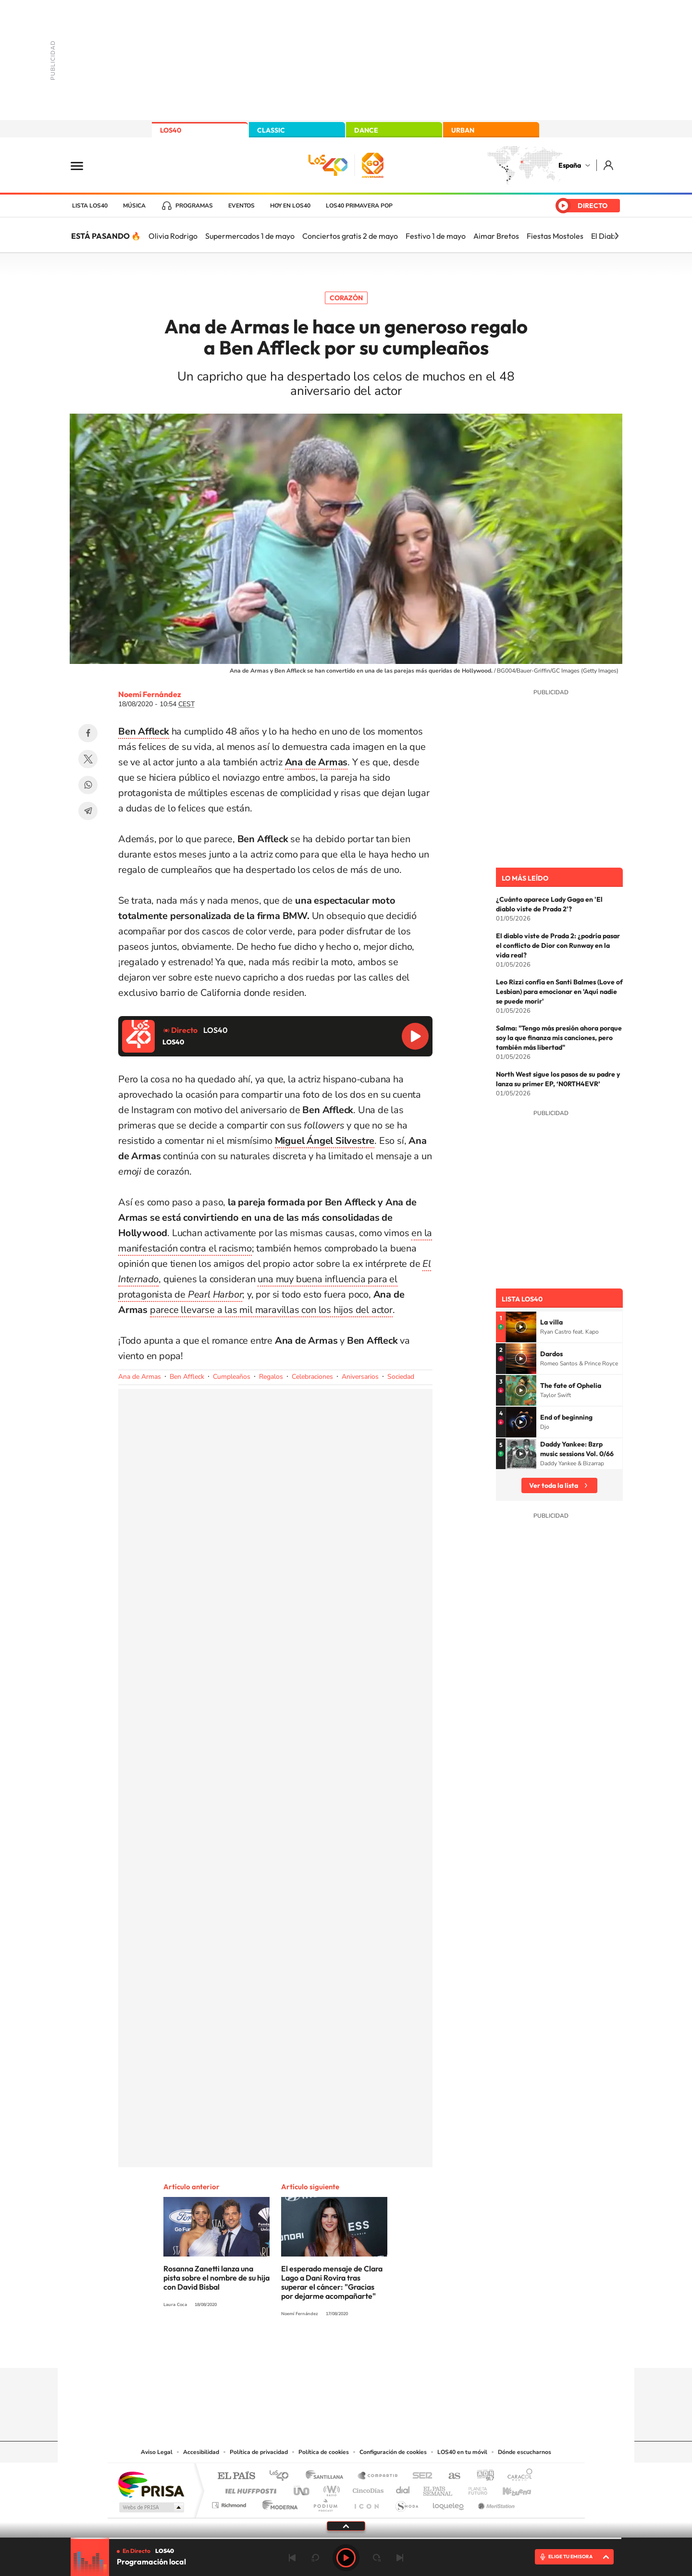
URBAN (462, 130)
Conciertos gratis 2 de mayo (350, 236)
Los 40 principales (282, 2476)
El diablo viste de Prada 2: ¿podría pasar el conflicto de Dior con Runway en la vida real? (558, 945)
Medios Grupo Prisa (150, 2507)
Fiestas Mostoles (555, 236)
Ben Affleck (187, 1376)
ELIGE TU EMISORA (570, 2556)
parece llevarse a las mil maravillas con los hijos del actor (271, 1309)
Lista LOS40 (90, 205)
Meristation (495, 2503)
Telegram (88, 811)
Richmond (230, 2503)
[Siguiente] (616, 236)
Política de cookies (323, 2452)
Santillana (327, 2476)
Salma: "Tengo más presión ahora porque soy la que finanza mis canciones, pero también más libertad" (559, 1038)
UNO (302, 2488)
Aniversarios (360, 1376)
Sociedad (400, 1376)
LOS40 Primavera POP (359, 205)
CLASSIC (271, 130)
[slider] (346, 2538)
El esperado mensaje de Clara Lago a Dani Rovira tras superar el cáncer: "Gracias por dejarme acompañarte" (332, 2282)
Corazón (346, 298)
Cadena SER (419, 2476)
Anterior (292, 2558)
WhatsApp (88, 785)
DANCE (366, 130)
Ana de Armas (139, 1376)
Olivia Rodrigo (173, 236)
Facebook (88, 733)
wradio (330, 2488)
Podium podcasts (325, 2503)
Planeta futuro (474, 2488)
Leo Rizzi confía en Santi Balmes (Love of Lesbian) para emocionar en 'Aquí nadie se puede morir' (559, 992)
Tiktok (307, 2349)
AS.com (450, 2476)
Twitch (384, 2349)
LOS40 (170, 130)
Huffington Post (249, 2488)
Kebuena (508, 2488)
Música (134, 205)
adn (481, 2476)
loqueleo (448, 2503)
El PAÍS (236, 2476)
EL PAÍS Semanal (438, 2488)
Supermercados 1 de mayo (250, 236)
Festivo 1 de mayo (436, 236)
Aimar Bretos (496, 236)
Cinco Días (366, 2488)
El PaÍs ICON (366, 2503)
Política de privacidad (259, 2452)
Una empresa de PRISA (150, 2484)
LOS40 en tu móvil (462, 2452)
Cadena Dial (403, 2488)
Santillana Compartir (378, 2476)
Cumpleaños (231, 1376)
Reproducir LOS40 (415, 1036)
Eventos (241, 205)
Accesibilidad (201, 2452)
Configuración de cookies (393, 2452)
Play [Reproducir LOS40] (346, 2557)
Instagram (288, 2349)
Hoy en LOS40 (290, 205)
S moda (406, 2503)
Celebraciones (312, 1376)
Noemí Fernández (149, 694)
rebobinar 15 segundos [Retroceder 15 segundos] (315, 2558)
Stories (403, 2349)
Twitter (88, 759)
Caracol (517, 2476)
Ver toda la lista (553, 1485)
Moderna (277, 2503)
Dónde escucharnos (524, 2452)
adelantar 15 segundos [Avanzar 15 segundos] (377, 2558)
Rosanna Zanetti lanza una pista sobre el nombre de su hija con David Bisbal (216, 2278)
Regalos (271, 1376)
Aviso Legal (157, 2452)
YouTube (326, 2349)
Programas (194, 205)
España (569, 165)
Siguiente (400, 2558)
